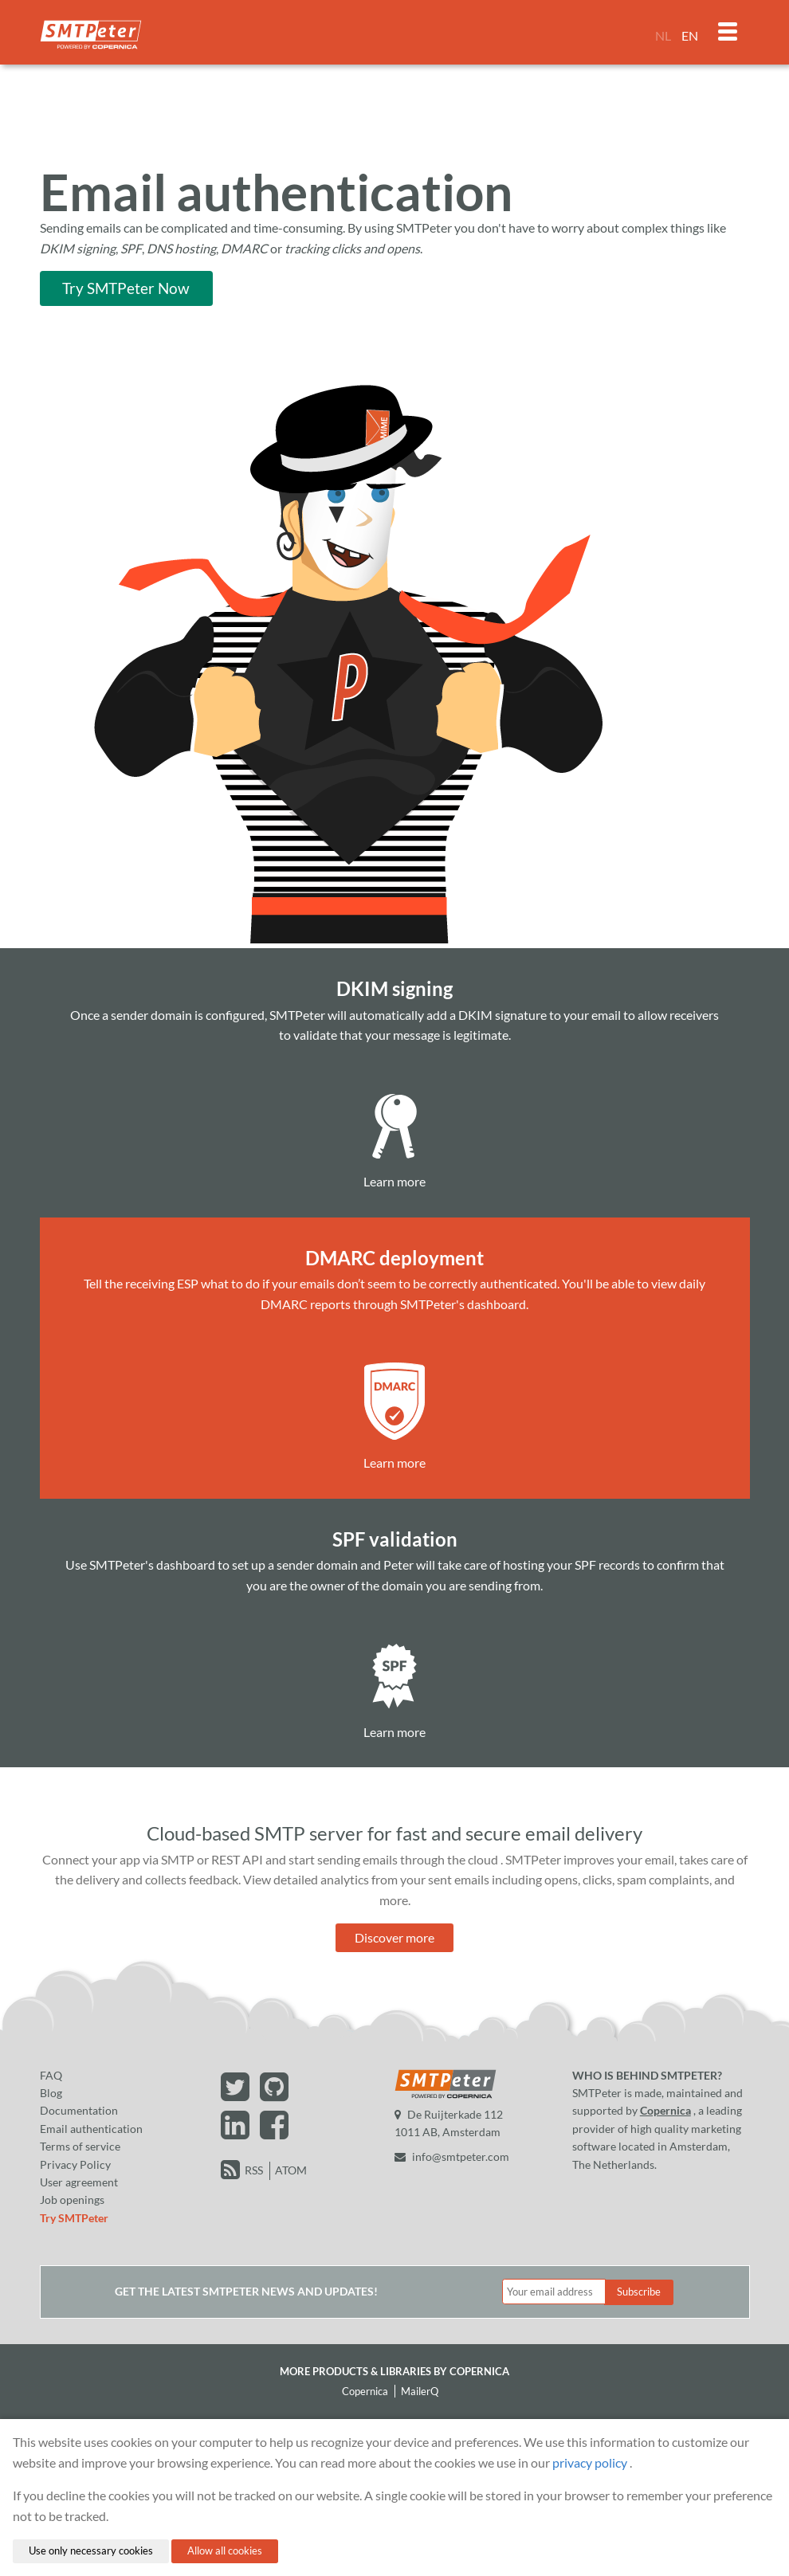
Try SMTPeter (74, 2218)
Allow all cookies (224, 2550)
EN (689, 35)
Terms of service (80, 2146)
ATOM (291, 2170)
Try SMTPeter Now (126, 288)
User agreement (79, 2182)
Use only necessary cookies (91, 2550)
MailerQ (419, 2391)
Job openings (72, 2199)
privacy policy (589, 2462)
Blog (51, 2093)
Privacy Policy (75, 2164)
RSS (254, 2170)
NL (663, 35)
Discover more (394, 1937)
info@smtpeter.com (451, 2156)
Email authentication (91, 2128)
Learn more (394, 1181)
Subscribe (639, 2291)
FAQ (51, 2075)
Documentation (79, 2110)
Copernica (665, 2110)
